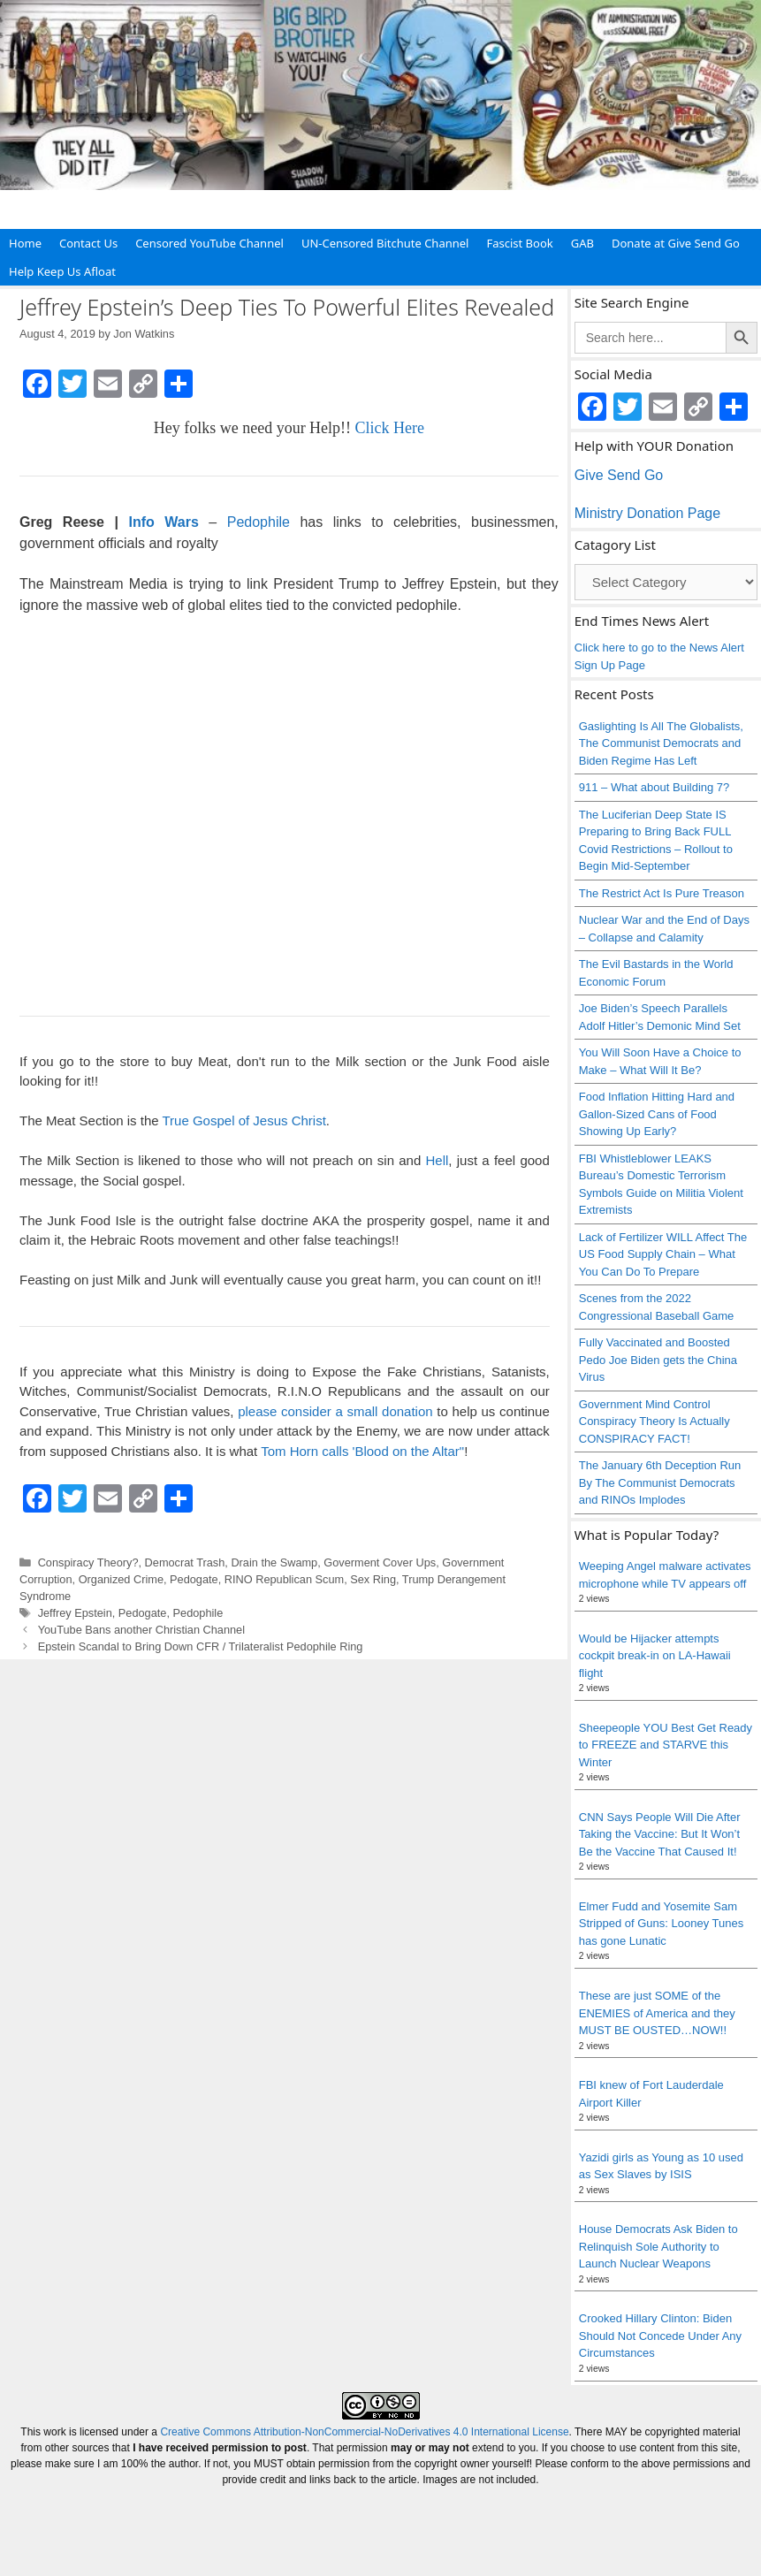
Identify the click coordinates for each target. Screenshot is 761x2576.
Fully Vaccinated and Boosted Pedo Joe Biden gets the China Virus (658, 1359)
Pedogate (194, 1579)
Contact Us (88, 243)
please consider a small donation (335, 1411)
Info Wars (158, 522)
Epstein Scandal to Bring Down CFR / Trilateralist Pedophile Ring (200, 1646)
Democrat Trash (185, 1562)
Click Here (389, 428)
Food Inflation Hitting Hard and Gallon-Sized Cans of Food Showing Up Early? (656, 1114)
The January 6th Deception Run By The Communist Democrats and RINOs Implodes (660, 1482)
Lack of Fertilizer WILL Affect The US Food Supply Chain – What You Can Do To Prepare (663, 1254)
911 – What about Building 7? (654, 787)
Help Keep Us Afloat (62, 271)
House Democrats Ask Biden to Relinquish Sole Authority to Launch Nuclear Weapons (658, 2246)
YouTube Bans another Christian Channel (141, 1629)
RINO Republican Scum (284, 1579)
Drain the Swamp (274, 1562)
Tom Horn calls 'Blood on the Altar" (362, 1451)
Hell (437, 1160)
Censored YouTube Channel (209, 243)
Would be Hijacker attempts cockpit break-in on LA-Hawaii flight (655, 1656)
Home (25, 243)
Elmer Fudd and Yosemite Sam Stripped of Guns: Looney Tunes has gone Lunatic (661, 1923)
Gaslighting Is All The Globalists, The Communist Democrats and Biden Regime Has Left (661, 743)
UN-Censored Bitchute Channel (385, 243)
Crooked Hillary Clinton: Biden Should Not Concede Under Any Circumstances (660, 2335)
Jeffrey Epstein (75, 1613)
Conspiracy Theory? (88, 1562)
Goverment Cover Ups (379, 1562)
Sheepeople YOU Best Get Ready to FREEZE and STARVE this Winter (665, 1745)
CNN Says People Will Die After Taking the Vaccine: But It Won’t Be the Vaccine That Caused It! (660, 1834)
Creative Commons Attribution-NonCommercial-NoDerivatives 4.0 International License (364, 2432)
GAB (582, 243)
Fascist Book (519, 243)
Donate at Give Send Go (676, 243)
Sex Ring (373, 1579)
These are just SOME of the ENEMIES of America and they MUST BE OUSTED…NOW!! (657, 2013)
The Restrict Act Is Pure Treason (661, 893)
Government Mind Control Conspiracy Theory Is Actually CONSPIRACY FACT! (654, 1421)
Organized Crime (121, 1579)
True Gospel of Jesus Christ (243, 1120)
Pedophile (258, 522)
